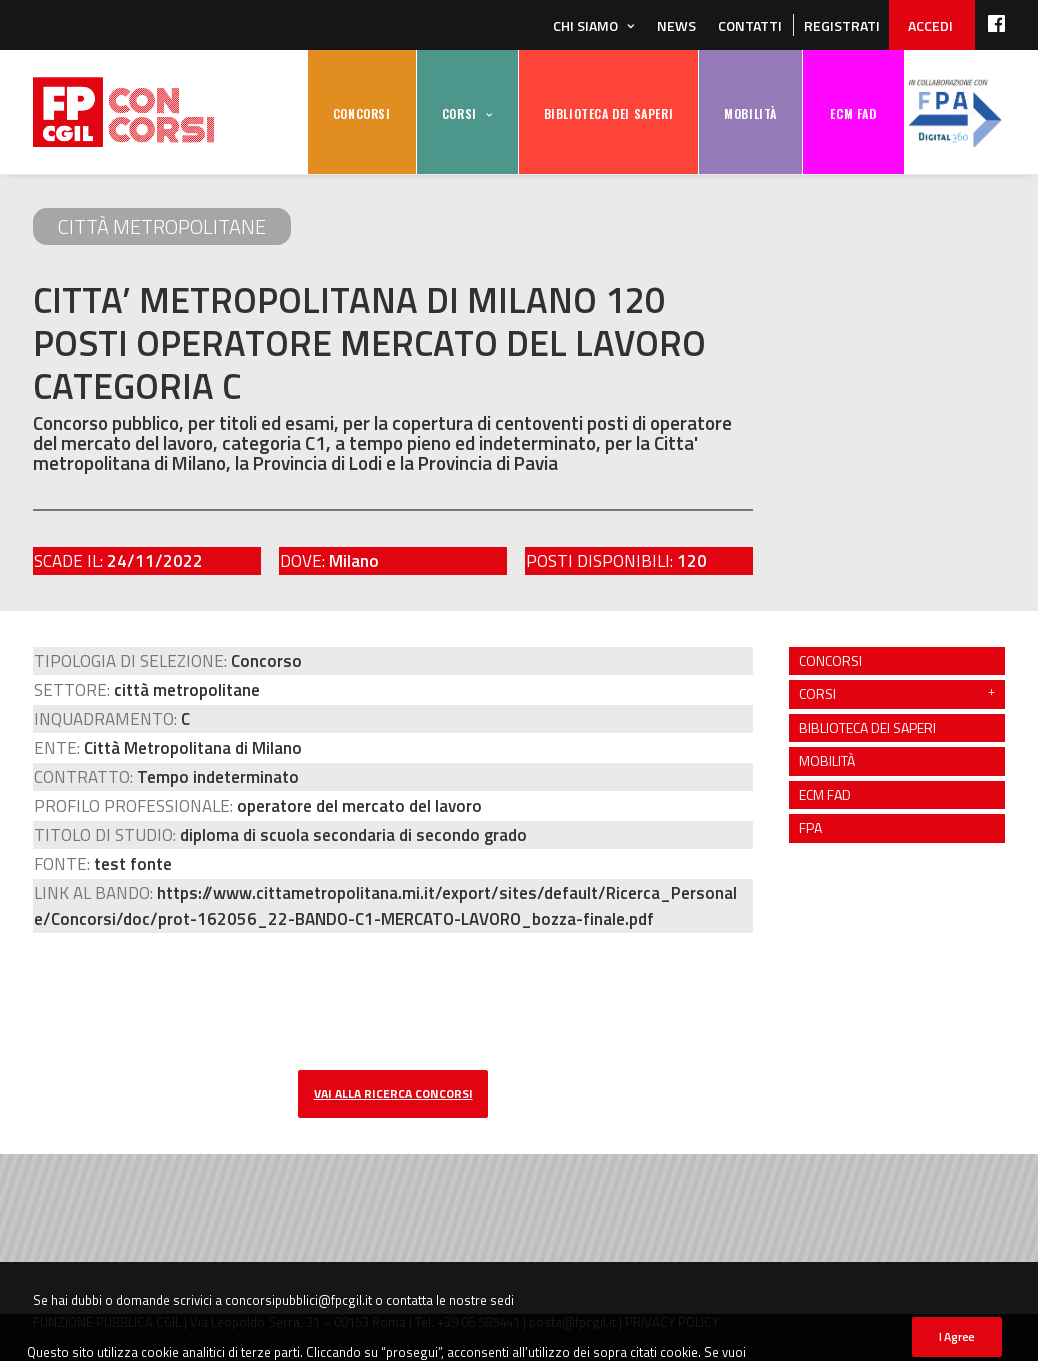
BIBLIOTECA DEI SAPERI (609, 113)
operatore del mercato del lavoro (359, 806)
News (676, 25)
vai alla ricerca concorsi (393, 1093)
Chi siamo (585, 25)
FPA (955, 112)
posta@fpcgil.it (572, 1322)
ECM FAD (853, 113)
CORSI (459, 113)
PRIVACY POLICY (672, 1322)
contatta (409, 1300)
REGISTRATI (842, 25)
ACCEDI (930, 25)
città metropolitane (162, 226)
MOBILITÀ (750, 113)
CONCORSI (362, 113)
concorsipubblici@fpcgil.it (298, 1300)
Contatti (750, 25)
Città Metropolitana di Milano (193, 748)
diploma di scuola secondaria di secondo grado (353, 835)
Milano (354, 561)
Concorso (266, 661)
